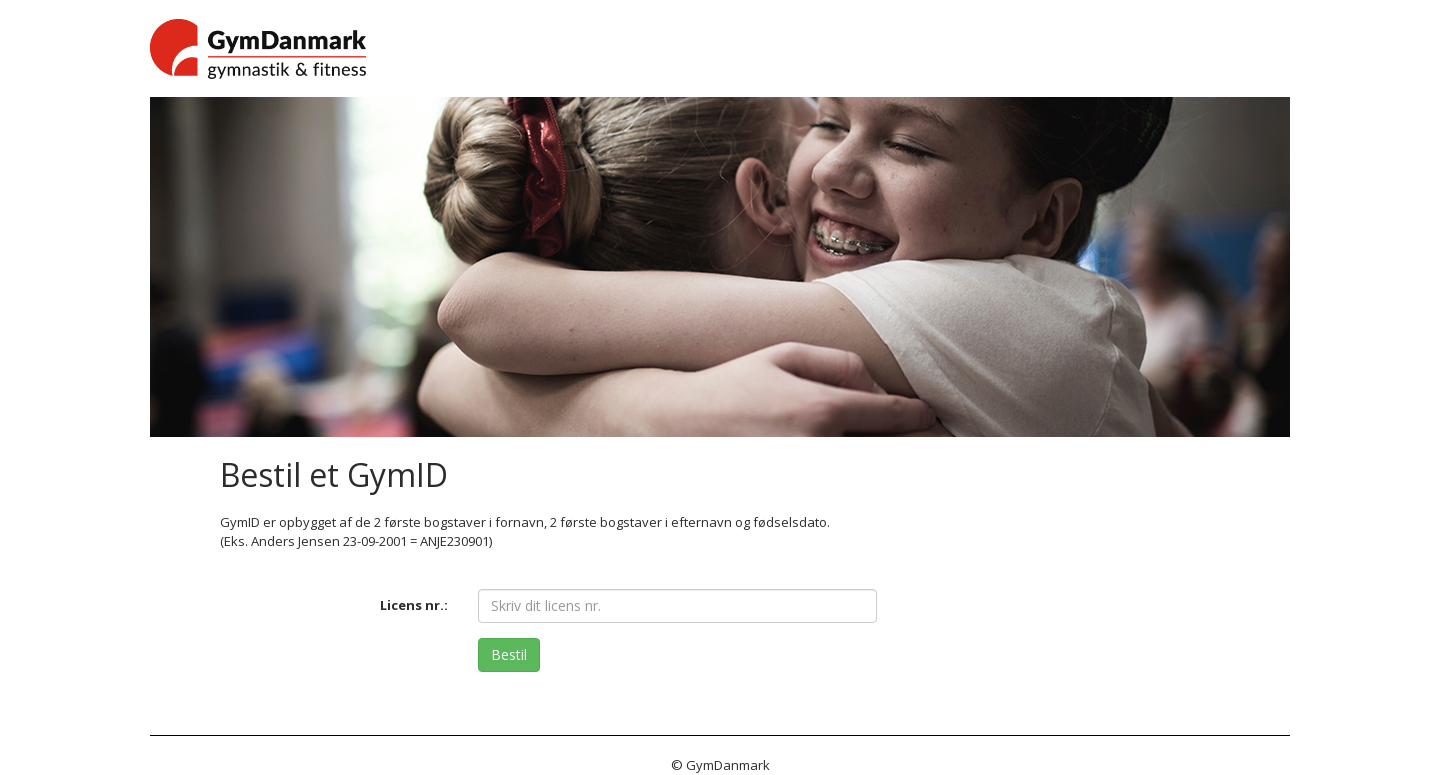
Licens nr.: (414, 605)
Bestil (509, 654)
